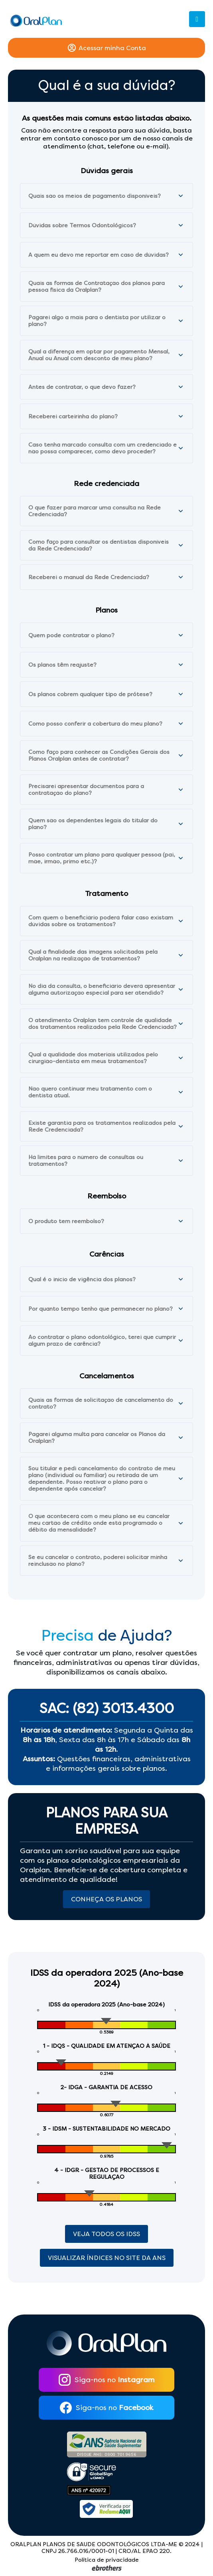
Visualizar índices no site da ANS (107, 2258)
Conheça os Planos (106, 1899)
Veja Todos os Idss (106, 2234)
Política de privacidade (107, 2559)
